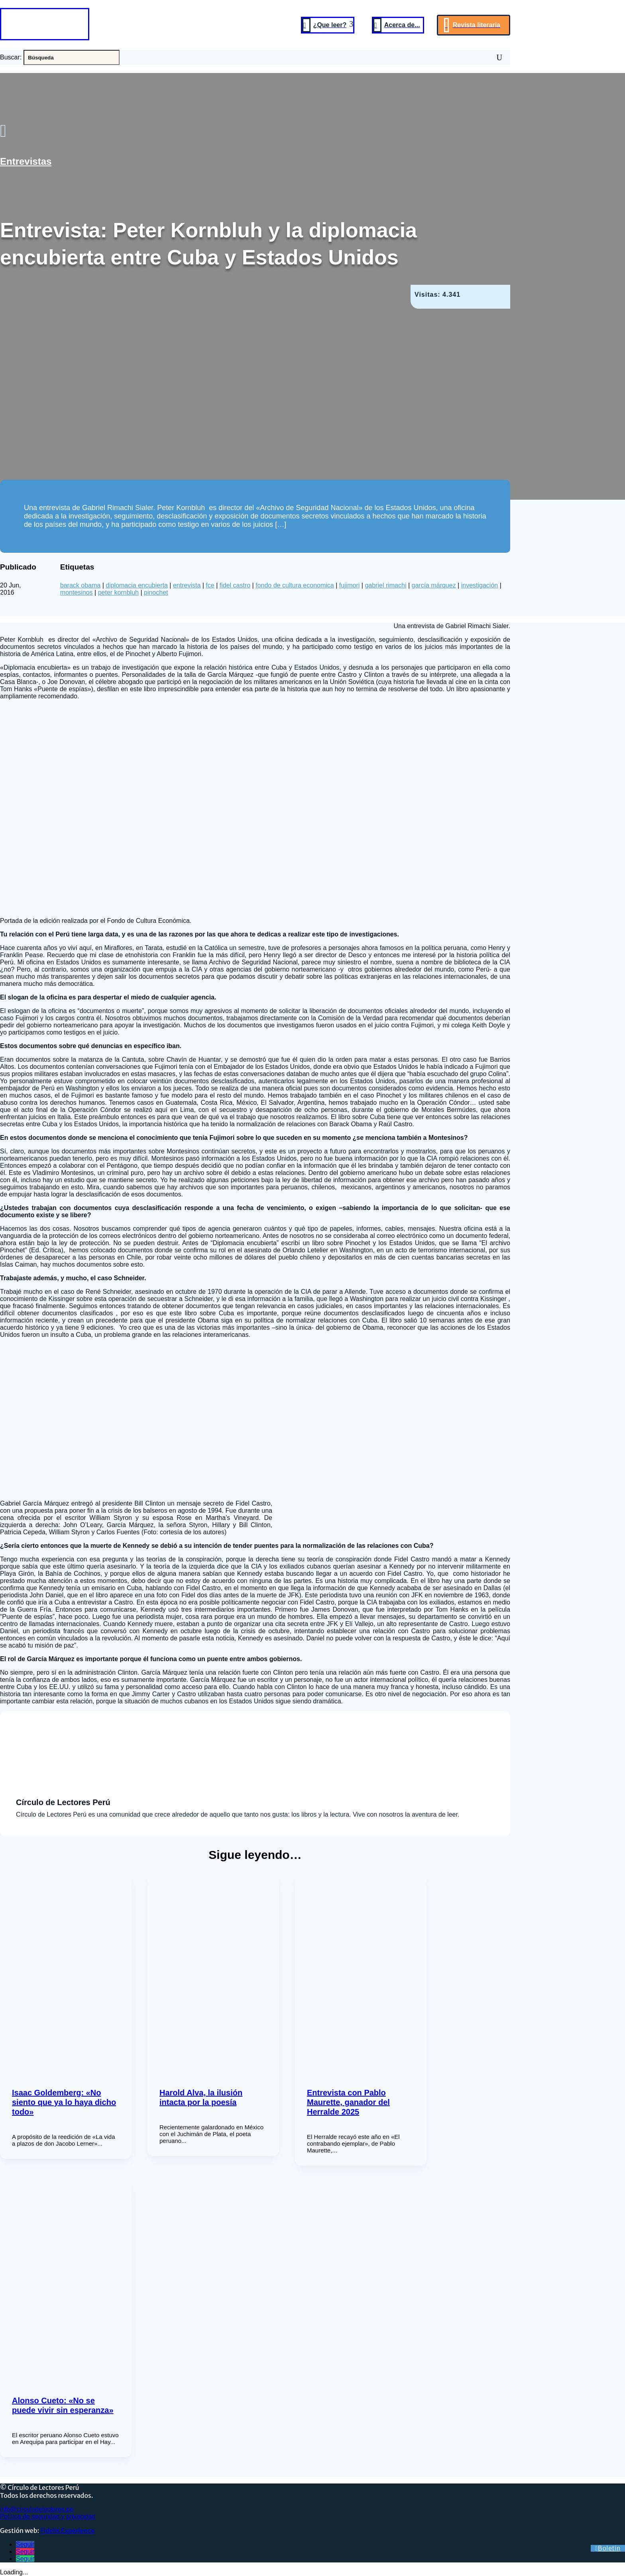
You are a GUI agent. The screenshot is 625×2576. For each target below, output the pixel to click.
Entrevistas (25, 161)
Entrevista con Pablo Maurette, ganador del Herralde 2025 (348, 2102)
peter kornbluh (118, 592)
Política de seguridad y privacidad (47, 2516)
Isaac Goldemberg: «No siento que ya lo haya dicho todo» (64, 2102)
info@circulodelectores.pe (36, 2509)
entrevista (186, 585)
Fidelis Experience (67, 2531)
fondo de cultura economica (295, 585)
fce (210, 585)
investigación (479, 585)
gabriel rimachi (385, 585)
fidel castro (235, 585)
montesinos (76, 592)
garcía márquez (434, 585)
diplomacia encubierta (137, 585)
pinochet (156, 592)
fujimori (349, 585)
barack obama (80, 585)
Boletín (609, 2548)
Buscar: (11, 57)
